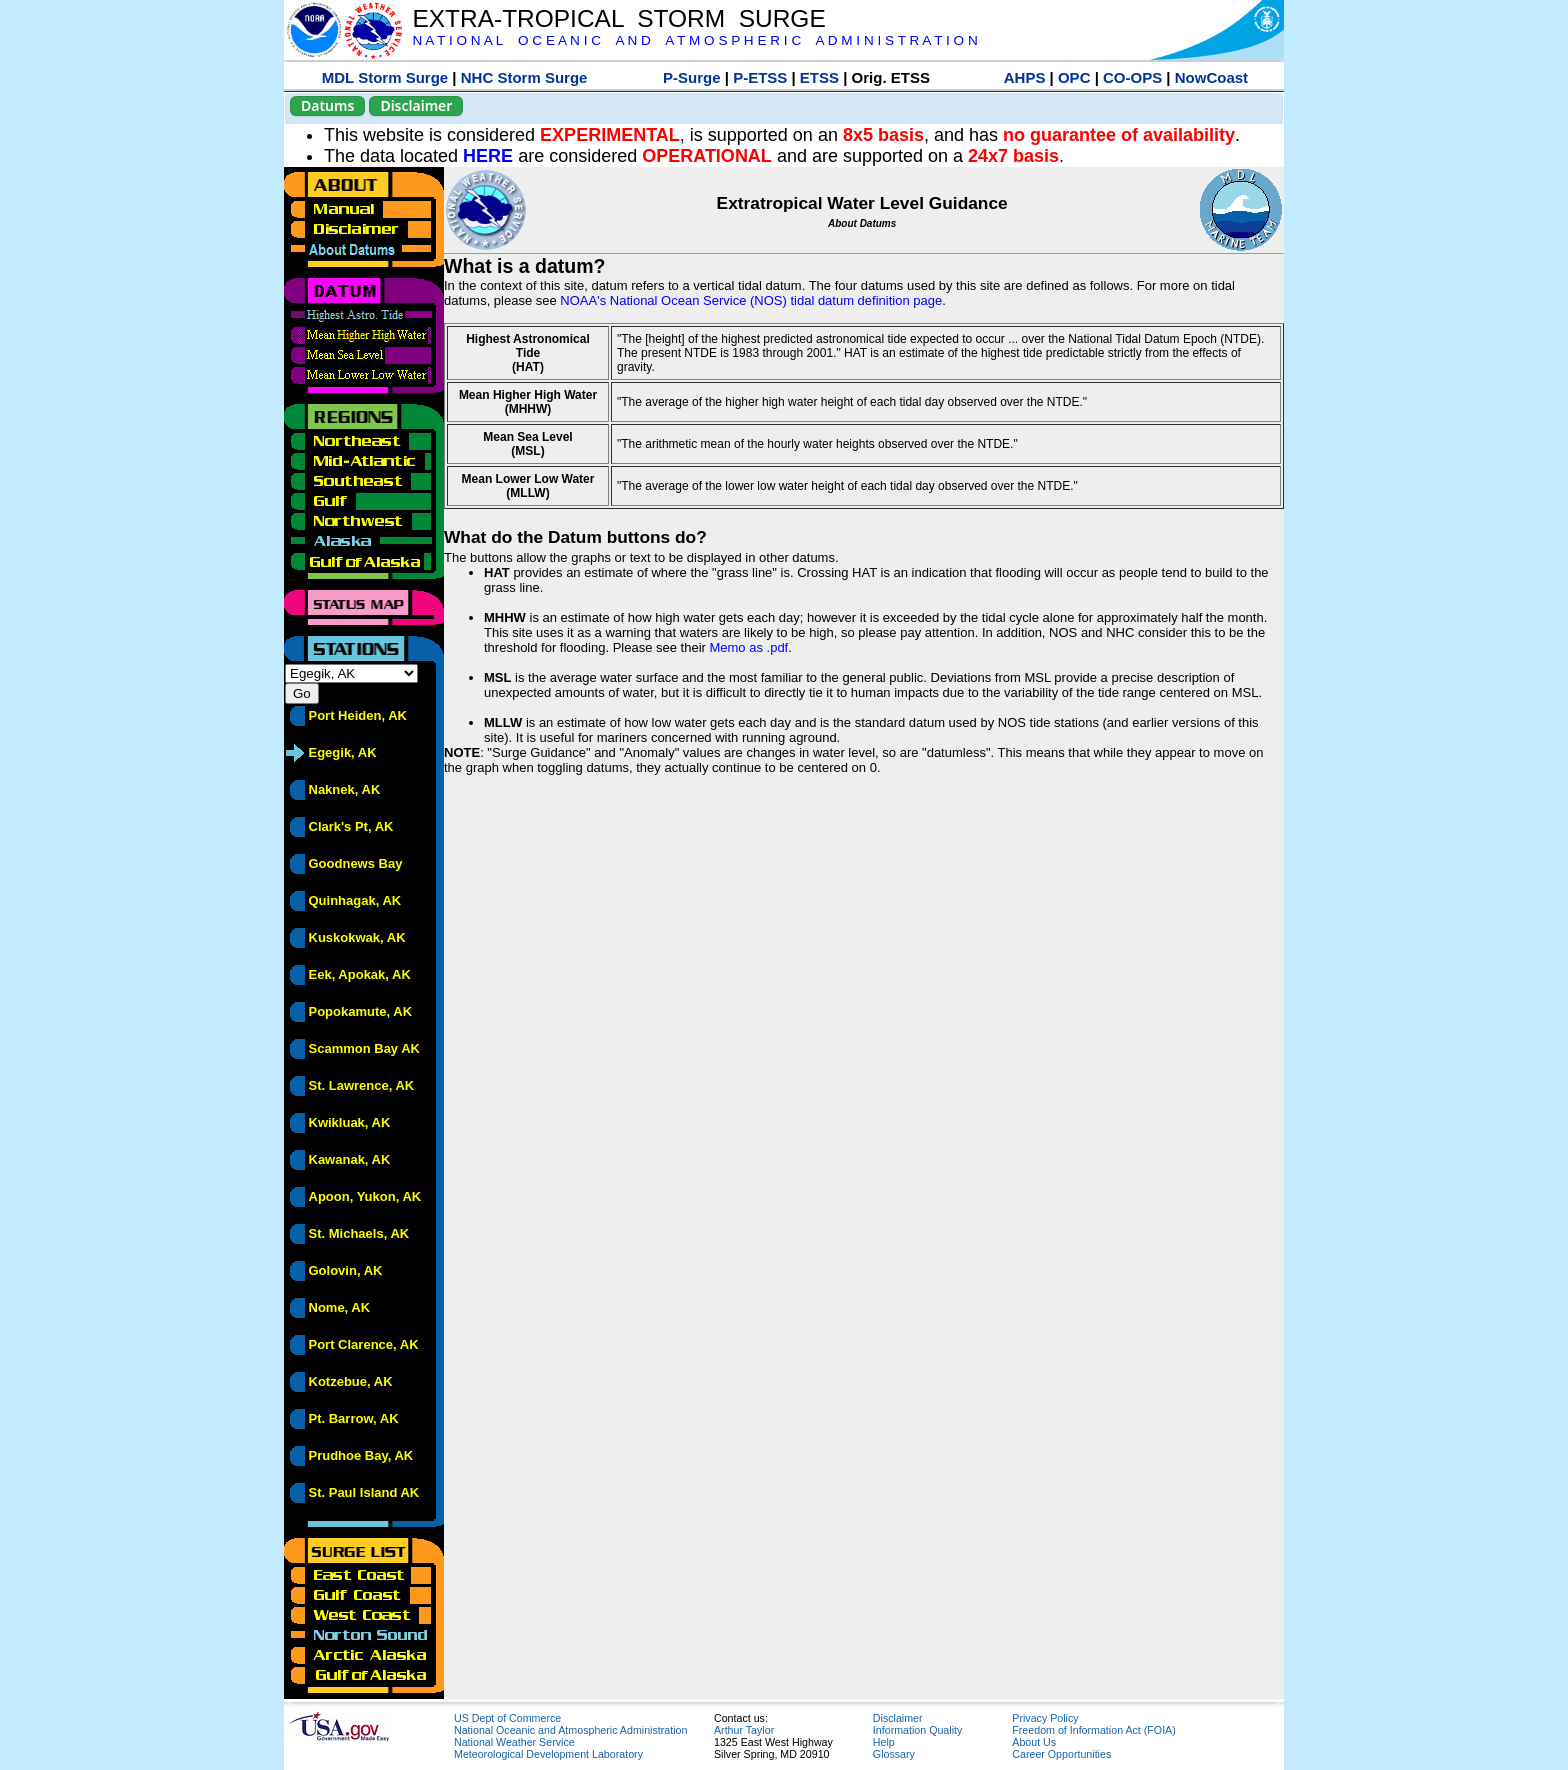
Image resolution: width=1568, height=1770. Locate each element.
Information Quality (917, 1730)
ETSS (819, 77)
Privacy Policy (1045, 1718)
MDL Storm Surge (385, 77)
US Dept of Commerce (507, 1718)
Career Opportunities (1061, 1754)
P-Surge (692, 77)
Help (884, 1742)
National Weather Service (514, 1742)
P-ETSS (760, 77)
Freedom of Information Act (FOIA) (1093, 1730)
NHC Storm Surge (524, 77)
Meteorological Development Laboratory (548, 1754)
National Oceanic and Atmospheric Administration (570, 1730)
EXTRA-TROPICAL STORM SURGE (618, 18)
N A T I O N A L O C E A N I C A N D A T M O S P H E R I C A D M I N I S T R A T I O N (694, 40)
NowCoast (1211, 77)
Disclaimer (416, 105)
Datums (327, 105)
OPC (1074, 77)
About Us (1034, 1742)
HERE (488, 156)
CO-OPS (1132, 77)
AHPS (1025, 77)
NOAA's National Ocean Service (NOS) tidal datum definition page (751, 300)
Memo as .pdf (748, 647)
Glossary (894, 1754)
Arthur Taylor (744, 1730)
